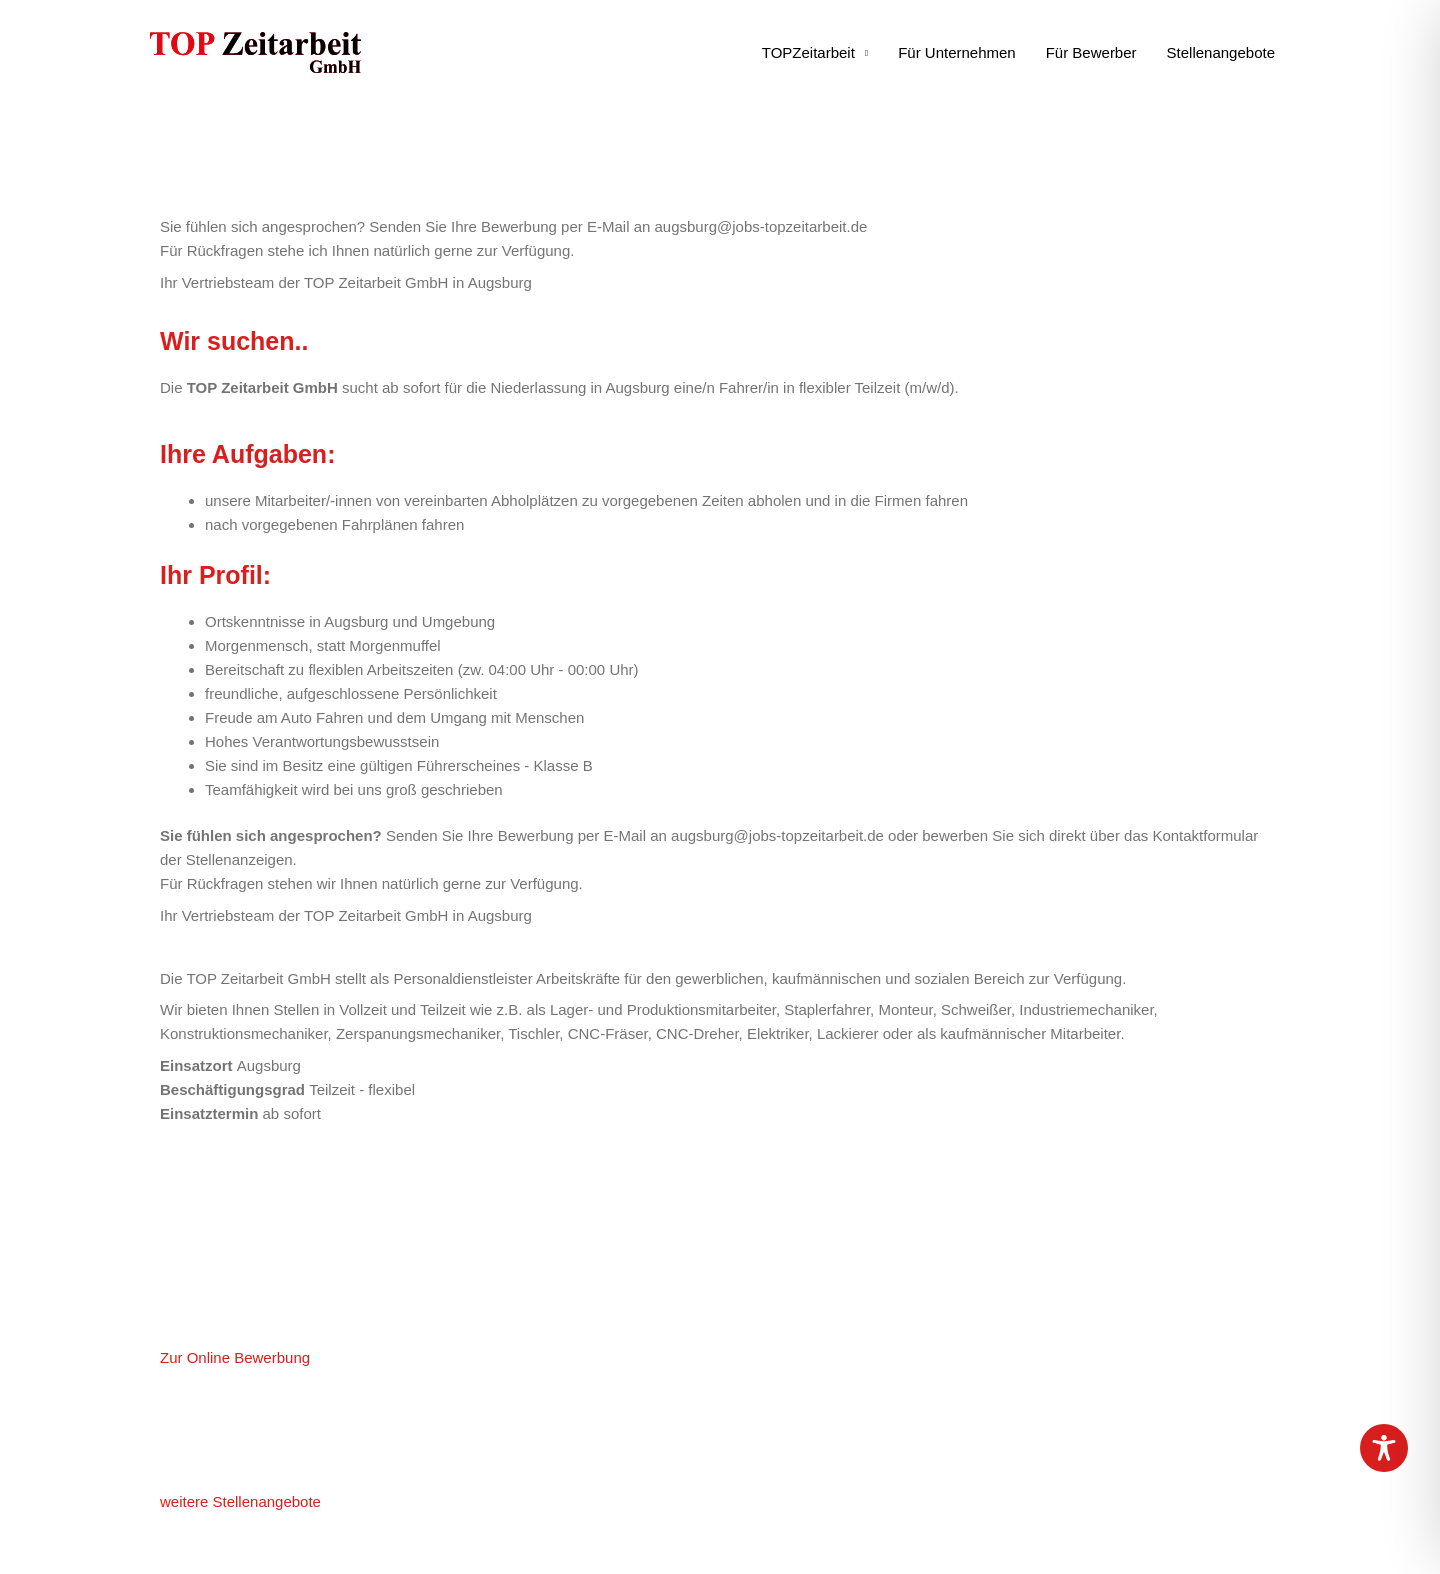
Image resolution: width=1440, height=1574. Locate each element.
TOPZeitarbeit (808, 52)
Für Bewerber (1091, 52)
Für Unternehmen (957, 52)
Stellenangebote (1221, 52)
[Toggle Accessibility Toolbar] (1384, 1448)
